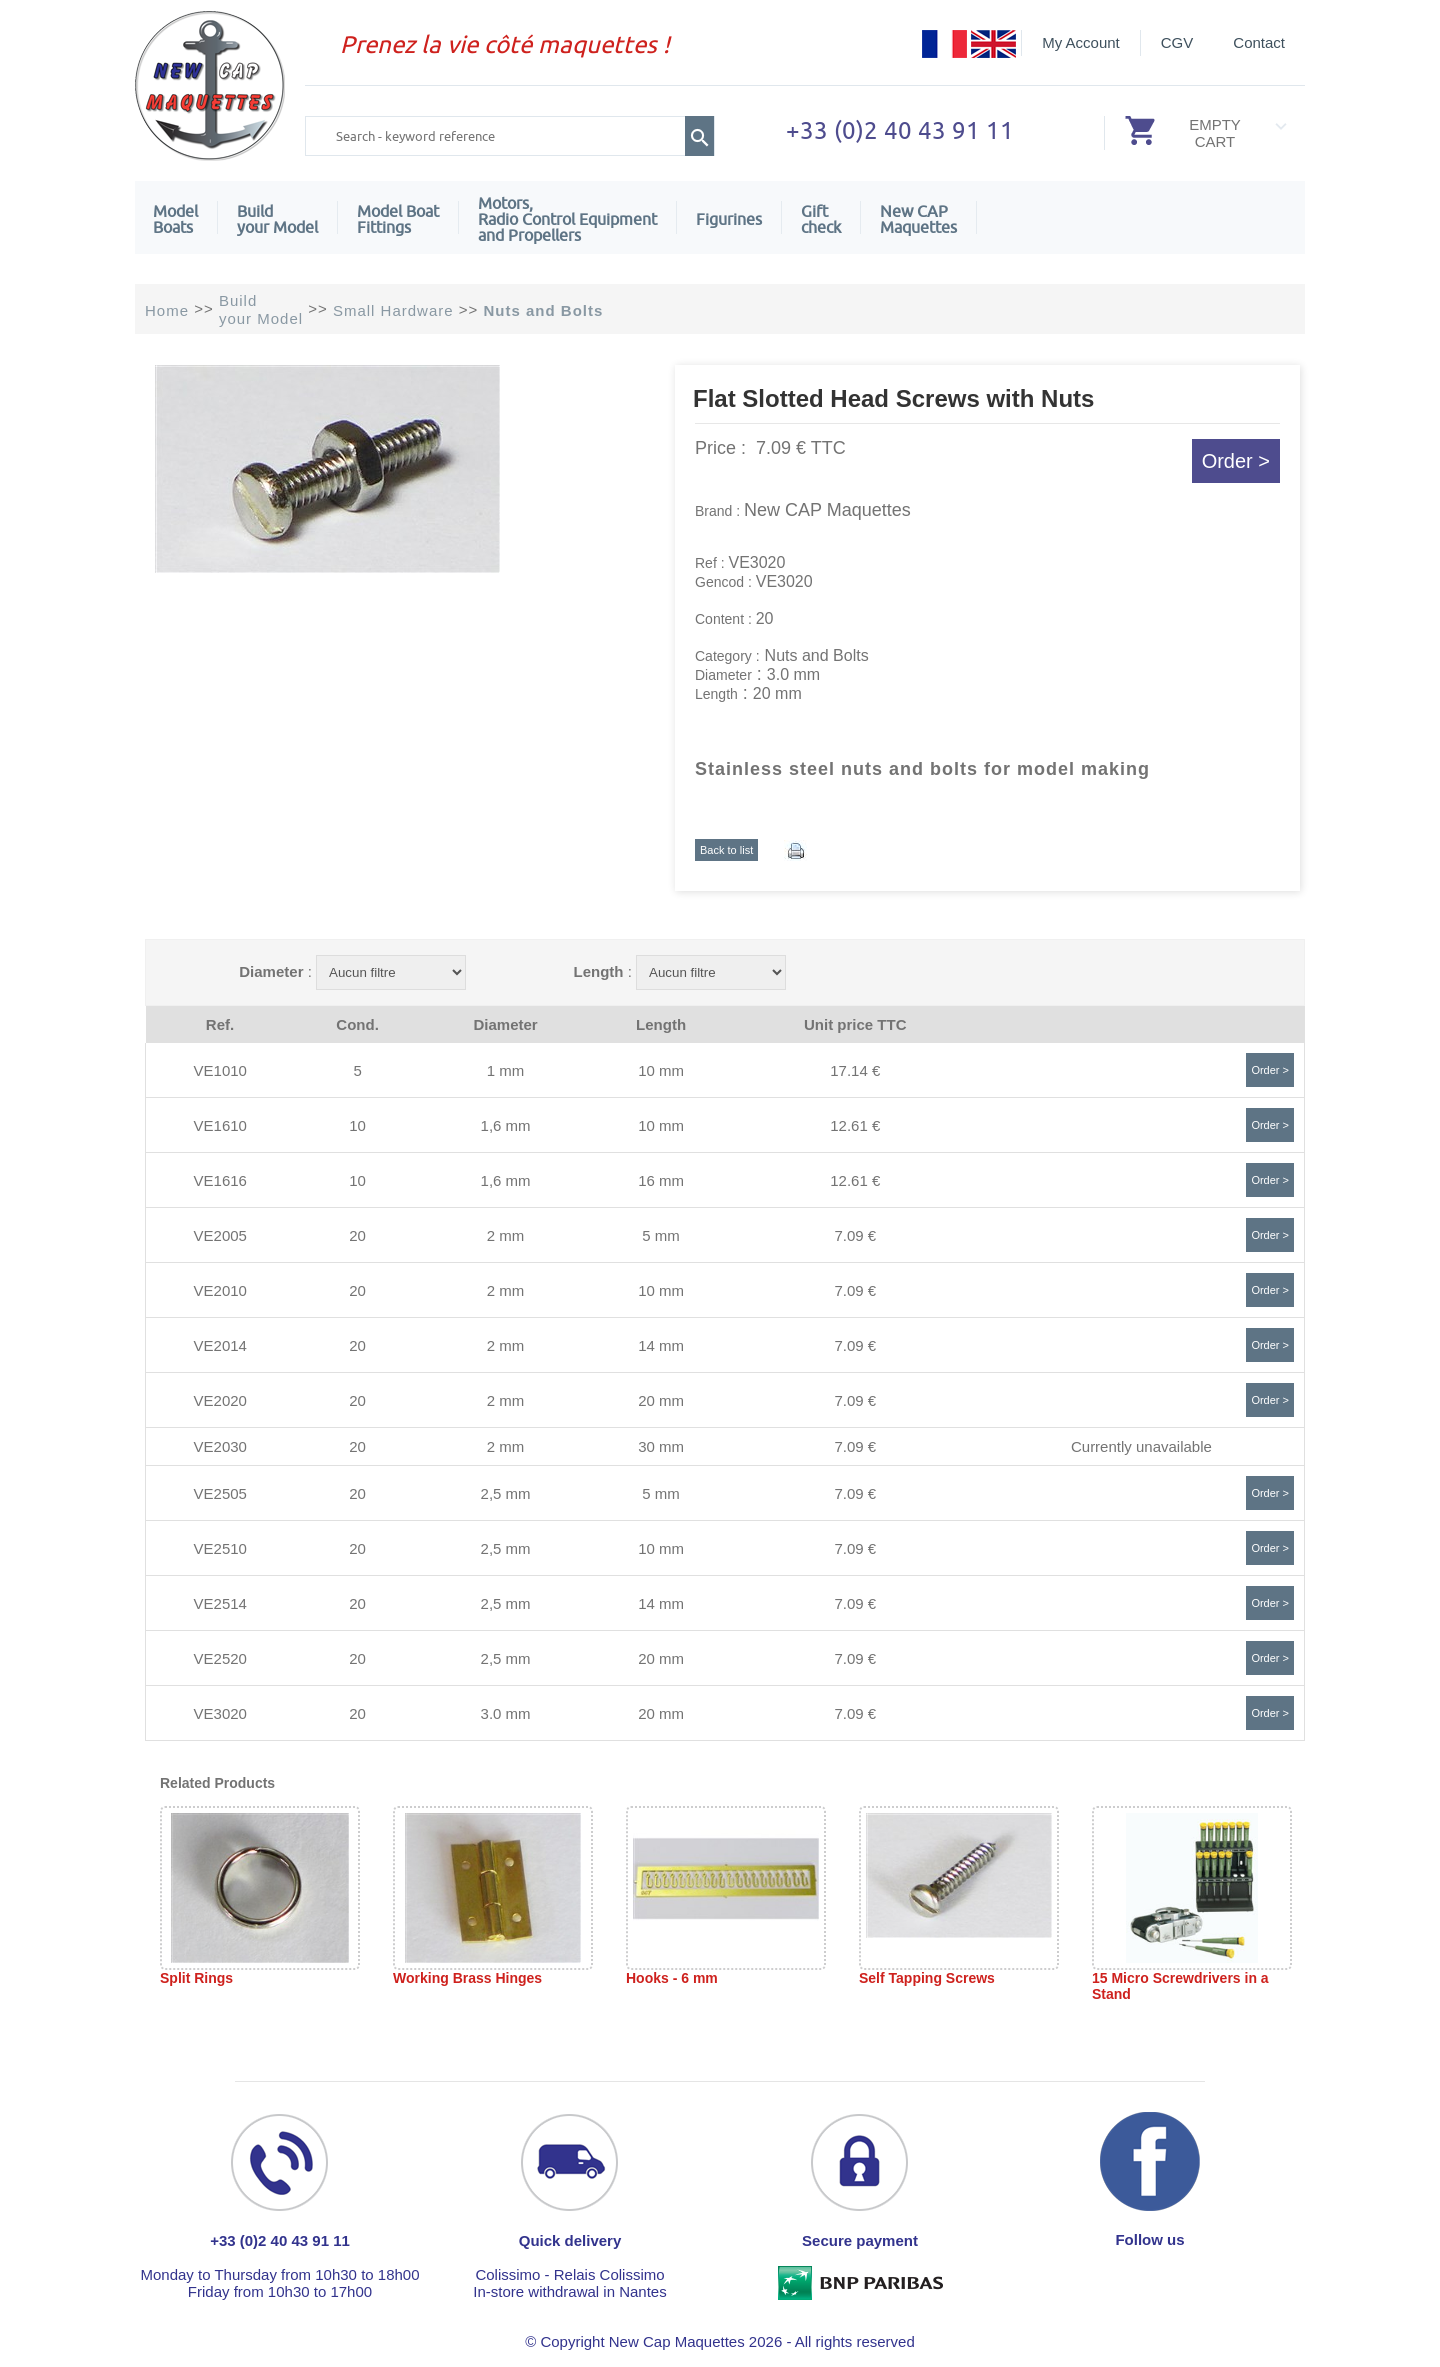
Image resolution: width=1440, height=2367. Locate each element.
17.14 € (855, 1070)
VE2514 (220, 1603)
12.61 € (855, 1125)
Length (598, 971)
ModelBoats (175, 219)
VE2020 (220, 1400)
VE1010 (220, 1070)
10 (357, 1125)
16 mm (661, 1180)
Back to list (726, 850)
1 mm (506, 1070)
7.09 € (855, 1235)
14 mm (661, 1345)
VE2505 (220, 1493)
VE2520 (220, 1658)
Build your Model (277, 219)
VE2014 (220, 1345)
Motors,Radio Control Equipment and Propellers (567, 219)
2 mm (506, 1235)
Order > (1236, 461)
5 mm (661, 1235)
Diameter (271, 971)
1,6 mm (506, 1125)
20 (357, 1235)
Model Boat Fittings (398, 219)
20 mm (661, 1400)
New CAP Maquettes (827, 510)
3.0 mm (506, 1713)
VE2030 (220, 1446)
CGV (1177, 42)
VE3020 (220, 1713)
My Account (1081, 42)
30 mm (661, 1446)
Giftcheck (821, 219)
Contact (1259, 42)
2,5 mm (506, 1493)
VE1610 (220, 1125)
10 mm (661, 1070)
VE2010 (220, 1290)
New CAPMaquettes (918, 219)
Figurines (729, 219)
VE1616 (220, 1180)
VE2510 (220, 1548)
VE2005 (220, 1235)
